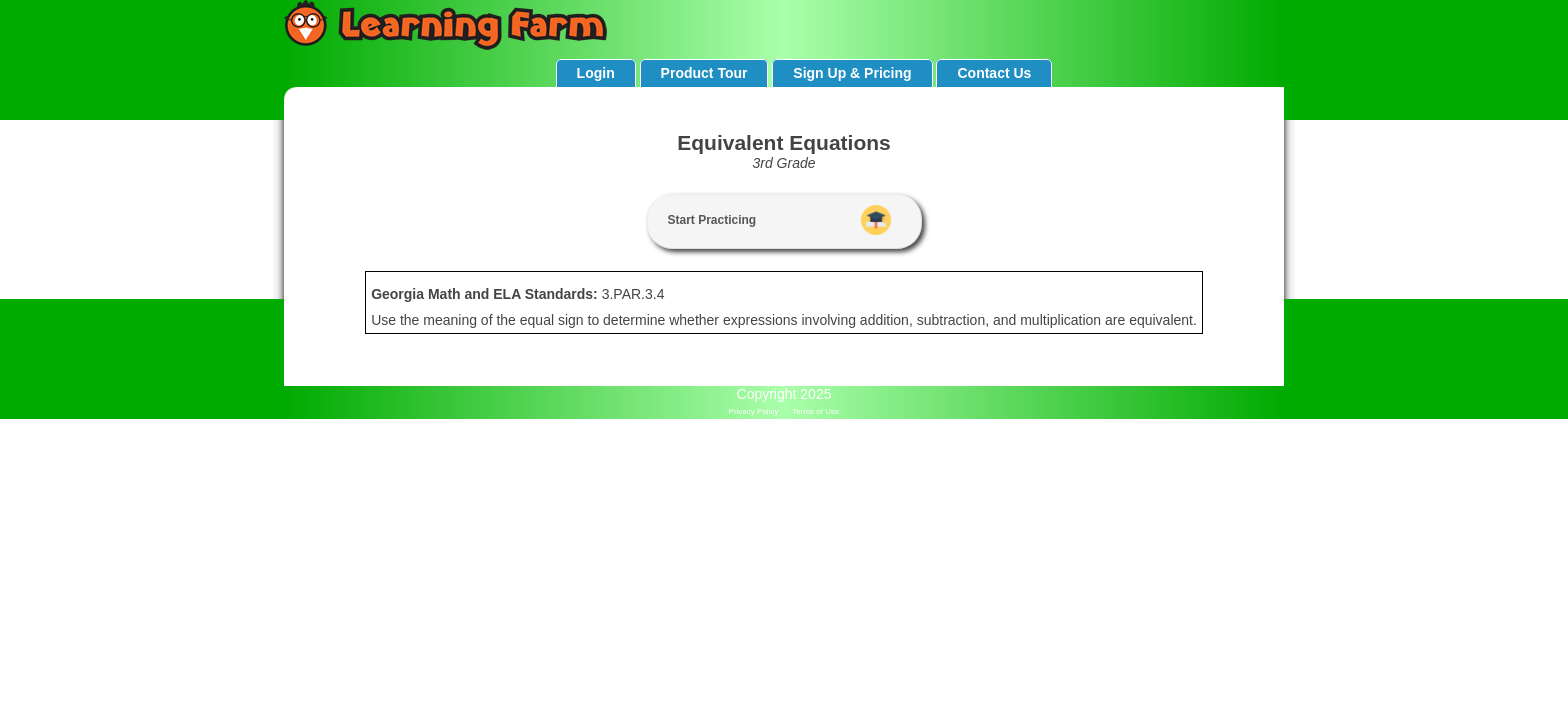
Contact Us (994, 73)
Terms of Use (815, 411)
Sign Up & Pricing (852, 73)
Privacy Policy (754, 411)
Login (596, 73)
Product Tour (704, 73)
